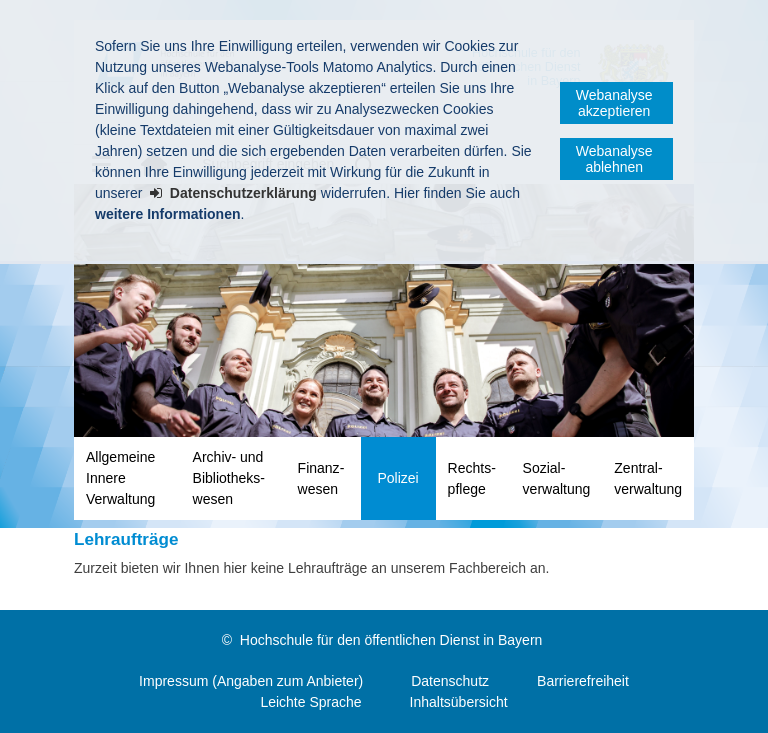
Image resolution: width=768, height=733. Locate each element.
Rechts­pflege (472, 478)
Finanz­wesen (321, 478)
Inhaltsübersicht (459, 702)
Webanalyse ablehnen (614, 159)
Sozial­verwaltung (557, 478)
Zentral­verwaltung (648, 478)
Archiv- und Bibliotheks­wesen (229, 478)
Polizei (397, 478)
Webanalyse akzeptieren (614, 103)
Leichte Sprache (310, 702)
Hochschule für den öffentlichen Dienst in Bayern (391, 640)
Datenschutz (450, 681)
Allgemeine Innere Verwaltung (120, 478)
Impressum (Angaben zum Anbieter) (251, 681)
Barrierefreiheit (583, 681)
